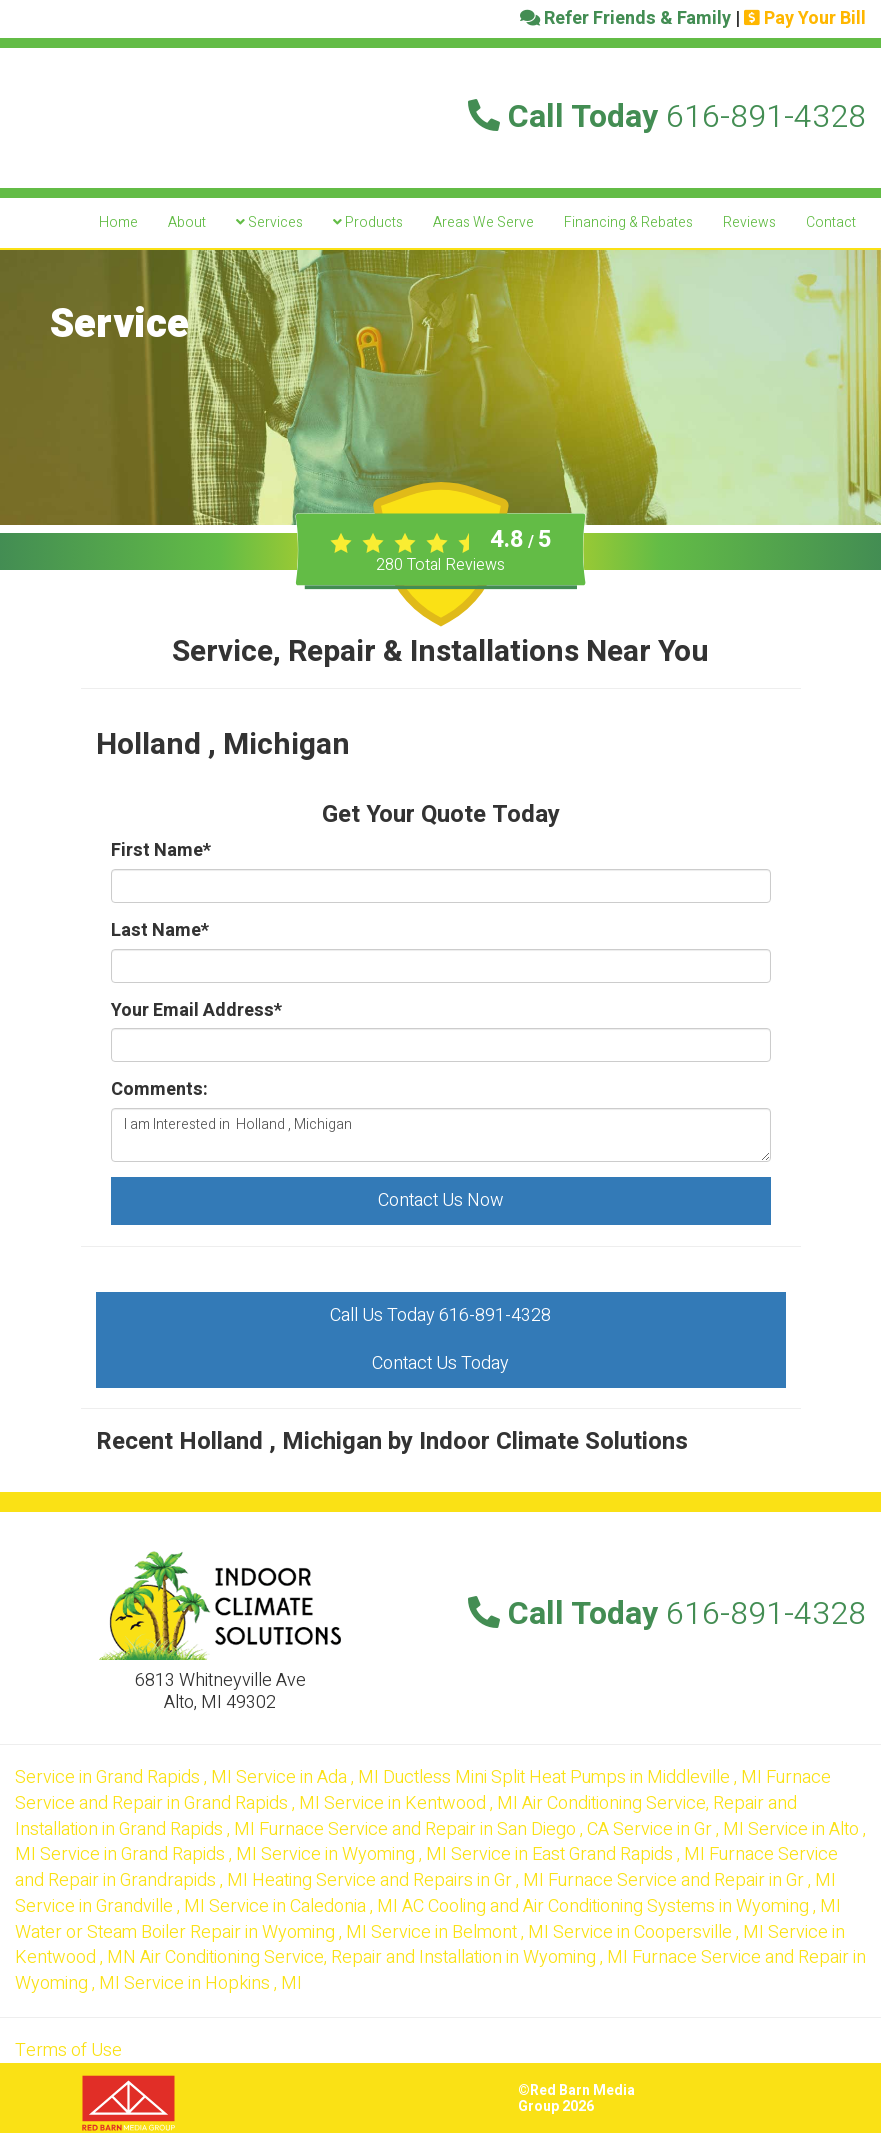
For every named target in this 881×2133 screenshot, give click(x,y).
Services (269, 222)
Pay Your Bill (805, 18)
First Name (161, 851)
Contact (831, 222)
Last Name (160, 931)
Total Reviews (440, 565)
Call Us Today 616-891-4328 (440, 1315)
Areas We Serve (483, 222)
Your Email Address (196, 1011)
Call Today (667, 116)
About (187, 222)
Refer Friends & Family (625, 18)
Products (368, 222)
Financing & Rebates (628, 222)
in (125, 1777)
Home (118, 222)
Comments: (159, 1090)
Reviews (749, 222)
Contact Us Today (440, 1363)
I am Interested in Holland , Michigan (441, 1135)
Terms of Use (68, 2050)
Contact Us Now (441, 1200)
